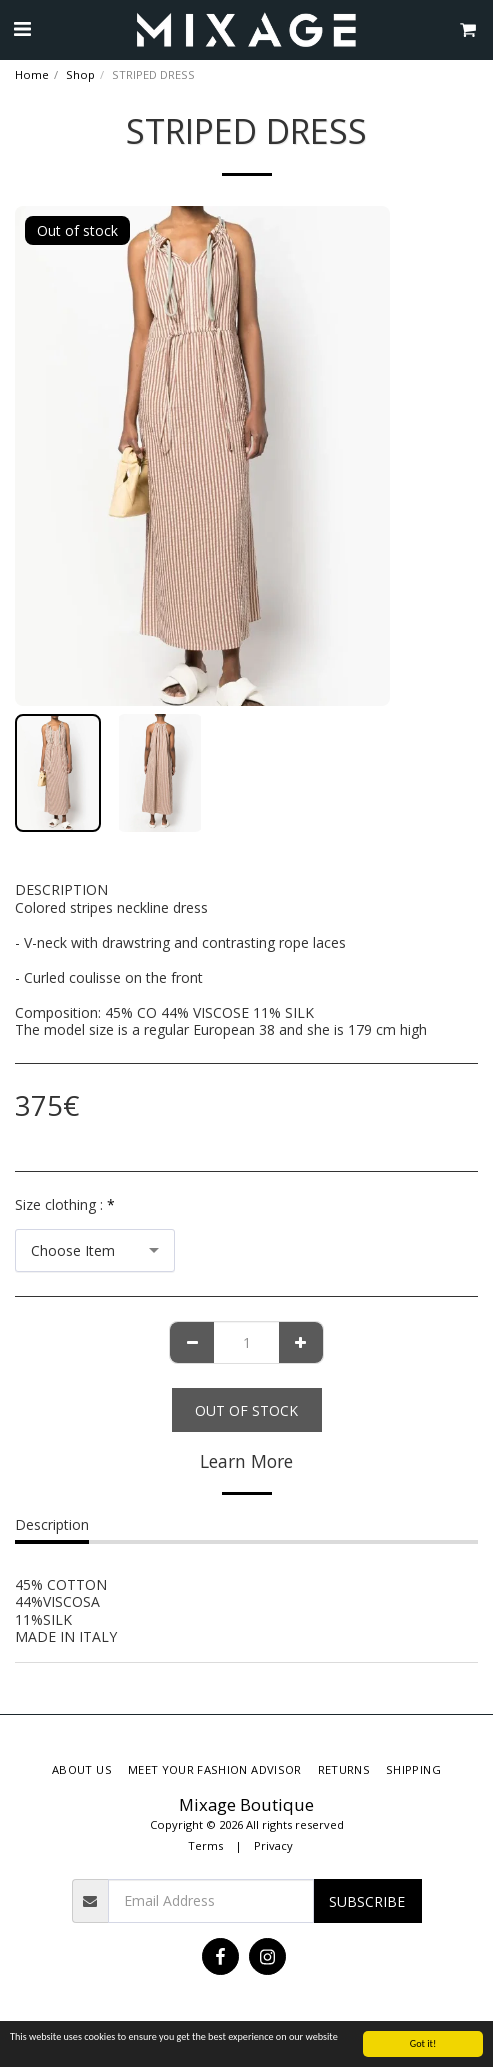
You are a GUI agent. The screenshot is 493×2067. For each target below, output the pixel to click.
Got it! (423, 2043)
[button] (22, 28)
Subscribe (367, 1901)
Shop (80, 74)
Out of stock (246, 1410)
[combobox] (95, 1250)
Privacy (273, 1845)
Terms (205, 1845)
